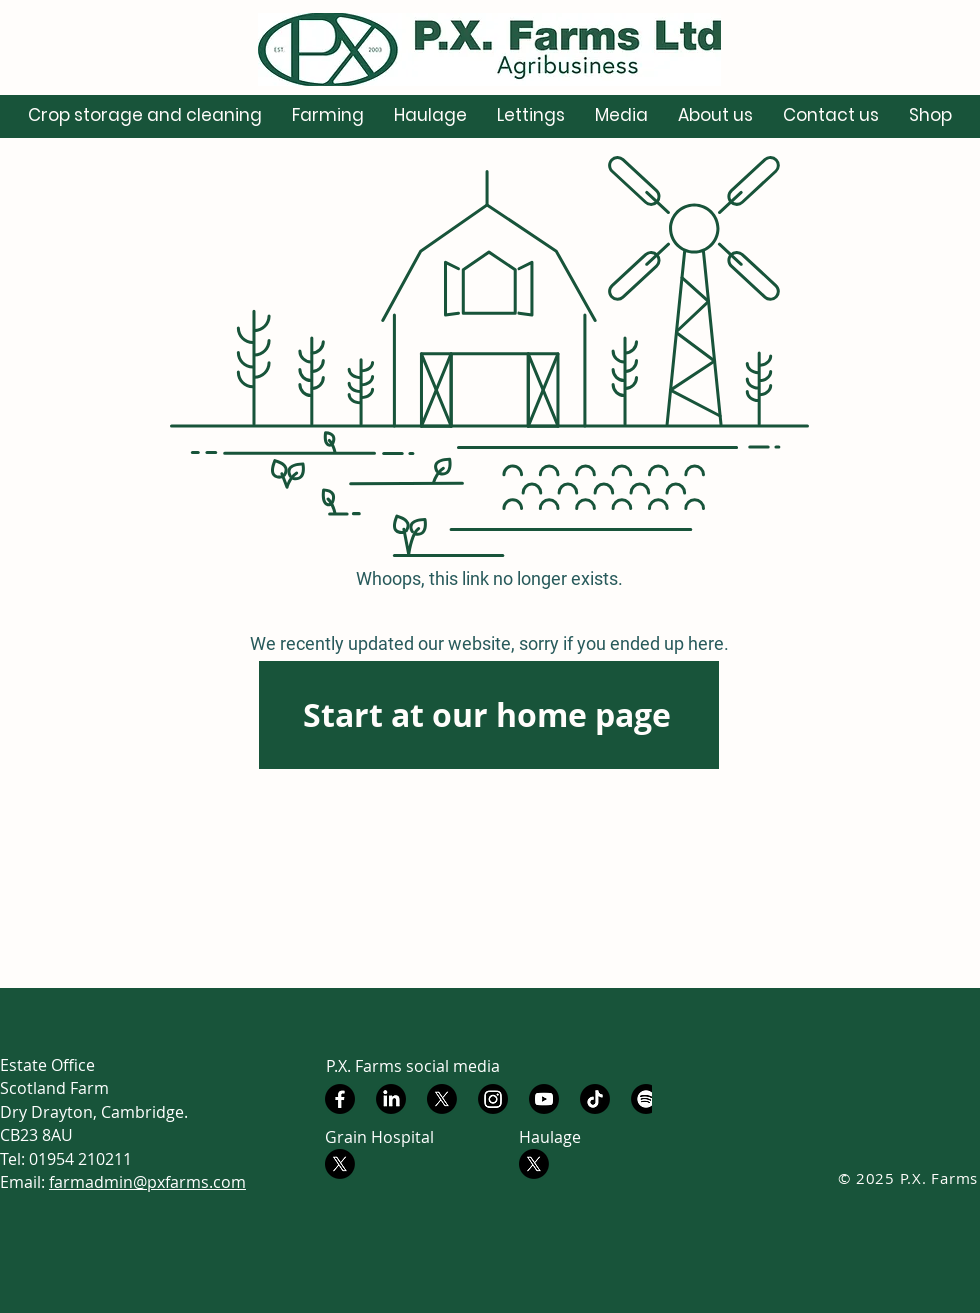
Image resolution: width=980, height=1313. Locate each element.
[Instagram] (493, 1099)
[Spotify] (646, 1099)
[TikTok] (595, 1099)
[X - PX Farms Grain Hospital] (340, 1164)
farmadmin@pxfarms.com (147, 1182)
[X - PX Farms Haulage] (534, 1164)
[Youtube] (544, 1099)
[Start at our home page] (489, 715)
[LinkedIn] (391, 1099)
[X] (442, 1099)
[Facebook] (340, 1099)
